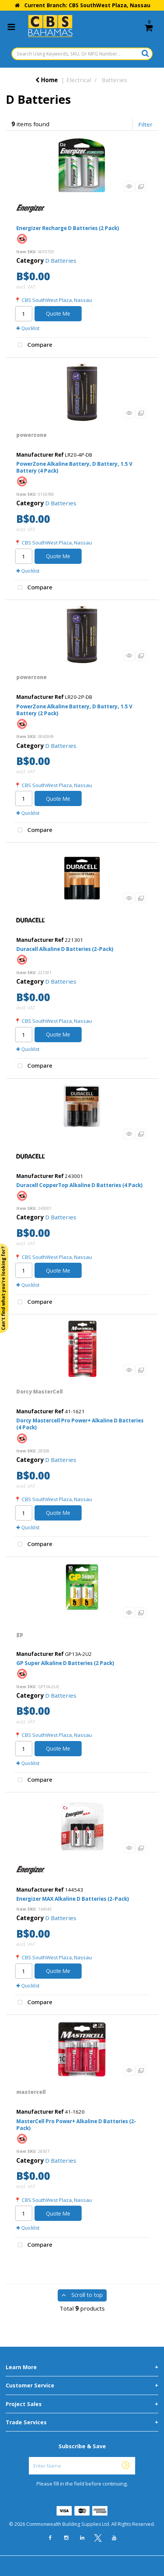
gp (19, 1634)
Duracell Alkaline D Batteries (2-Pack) (65, 949)
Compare (33, 345)
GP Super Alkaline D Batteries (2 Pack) (65, 1663)
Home (46, 80)
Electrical (78, 80)
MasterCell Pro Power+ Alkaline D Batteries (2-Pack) (76, 2125)
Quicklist (27, 328)
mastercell (31, 2092)
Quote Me (58, 313)
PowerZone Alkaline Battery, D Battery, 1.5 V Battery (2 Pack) (74, 710)
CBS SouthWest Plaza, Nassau (57, 300)
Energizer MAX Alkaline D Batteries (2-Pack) (72, 1898)
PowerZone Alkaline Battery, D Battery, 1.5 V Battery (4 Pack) (74, 467)
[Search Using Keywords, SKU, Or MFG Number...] (82, 54)
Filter (145, 124)
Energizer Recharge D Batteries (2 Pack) (67, 228)
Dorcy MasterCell (39, 1391)
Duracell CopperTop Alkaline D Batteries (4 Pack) (79, 1185)
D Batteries (60, 260)
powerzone (31, 435)
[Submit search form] (145, 53)
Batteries (114, 80)
